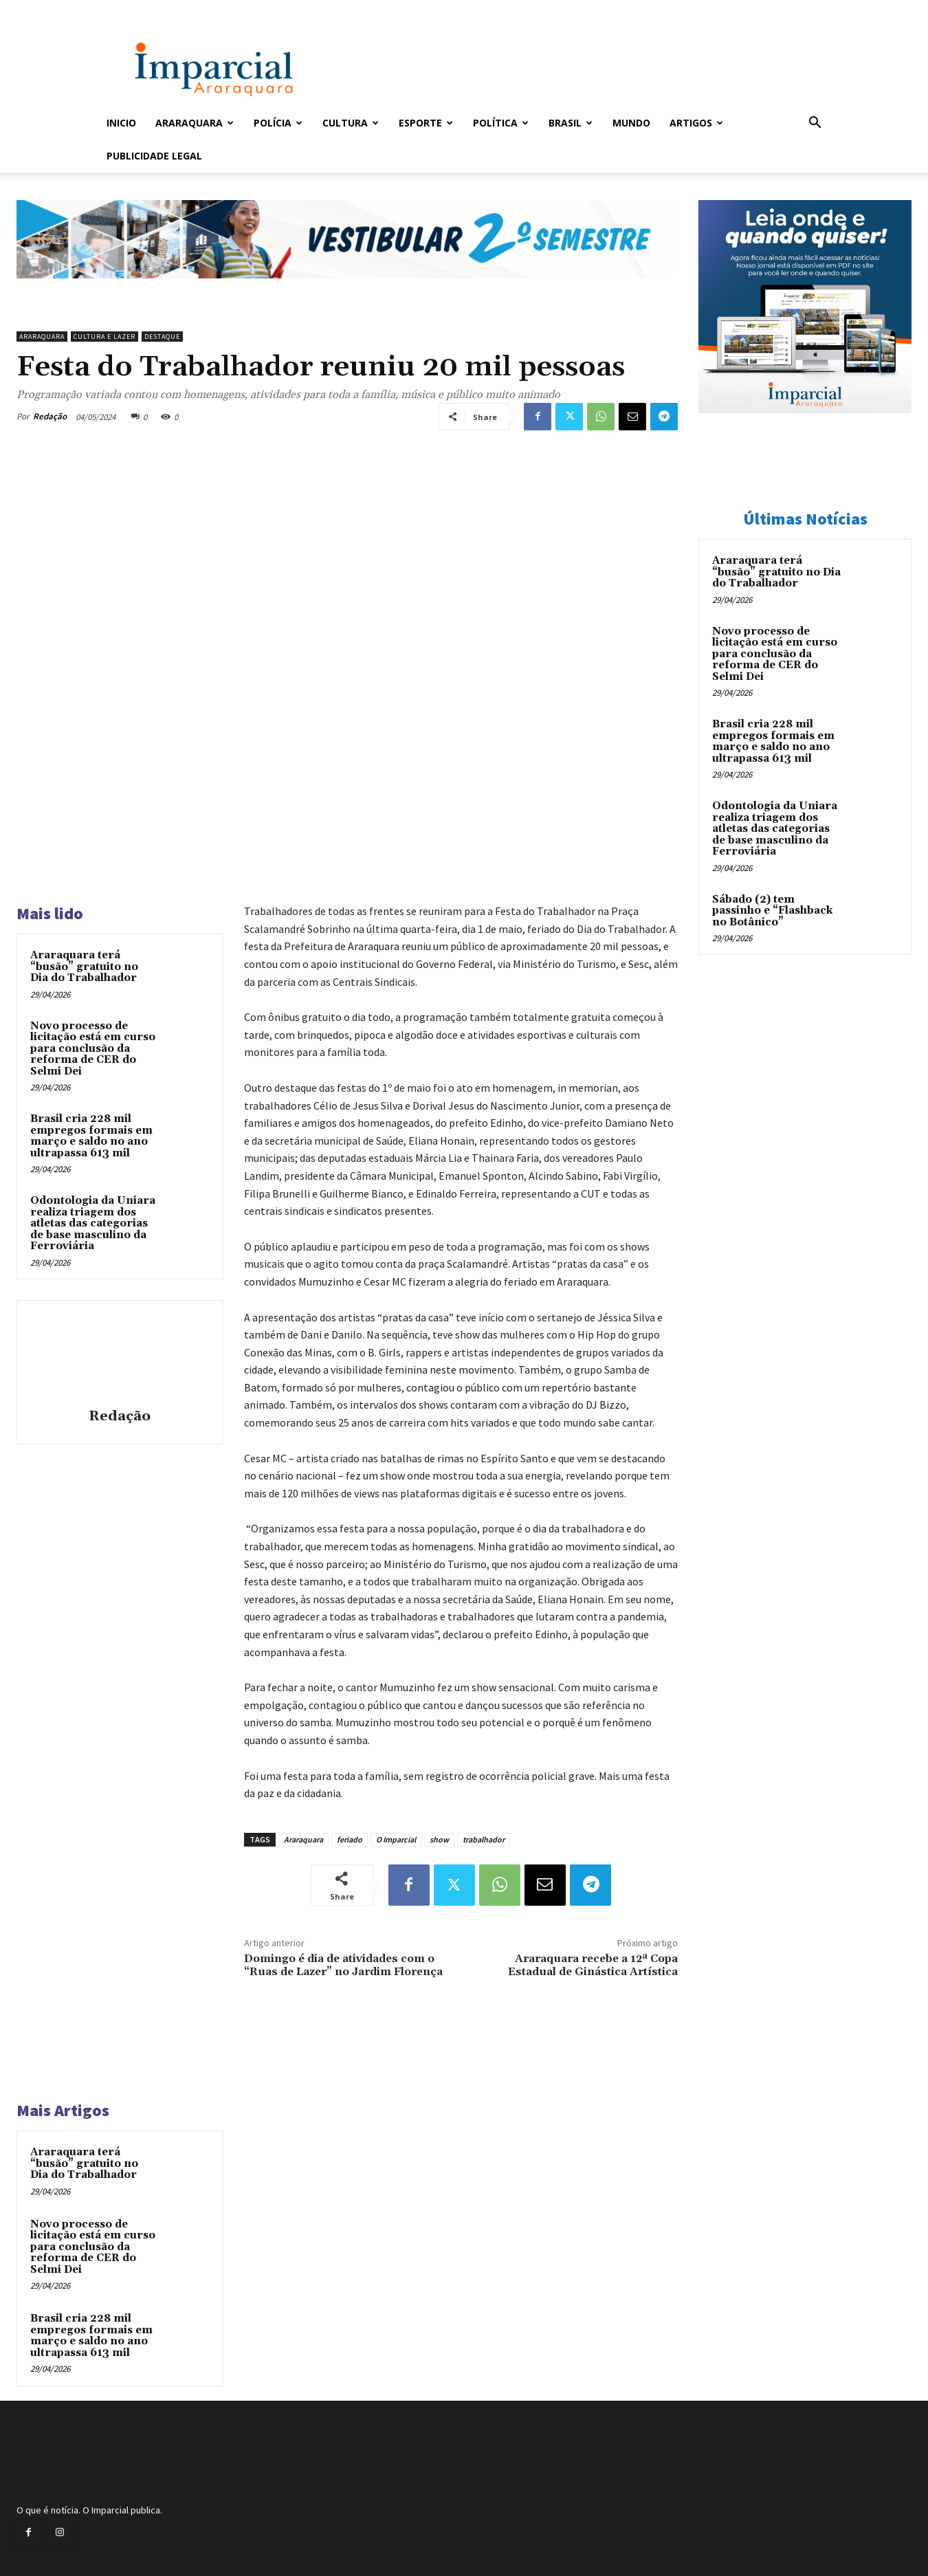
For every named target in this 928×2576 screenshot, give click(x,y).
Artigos (696, 122)
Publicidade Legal (154, 155)
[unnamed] (347, 289)
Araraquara (194, 122)
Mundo (631, 122)
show (439, 1839)
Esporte (426, 122)
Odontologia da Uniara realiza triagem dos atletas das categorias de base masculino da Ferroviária (92, 1223)
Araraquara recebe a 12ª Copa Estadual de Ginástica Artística (593, 1965)
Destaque (162, 336)
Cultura (350, 122)
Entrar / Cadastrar (129, 9)
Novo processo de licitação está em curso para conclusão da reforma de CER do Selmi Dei (92, 1049)
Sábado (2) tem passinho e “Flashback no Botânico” (772, 911)
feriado (349, 1839)
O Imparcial (396, 1839)
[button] (814, 124)
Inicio (121, 122)
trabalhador (484, 1839)
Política (501, 122)
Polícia (278, 122)
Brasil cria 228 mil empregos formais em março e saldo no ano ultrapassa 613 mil (91, 1136)
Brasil (571, 122)
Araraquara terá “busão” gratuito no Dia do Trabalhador (84, 966)
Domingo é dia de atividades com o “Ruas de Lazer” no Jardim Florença (343, 1965)
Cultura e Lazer (104, 336)
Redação (50, 416)
